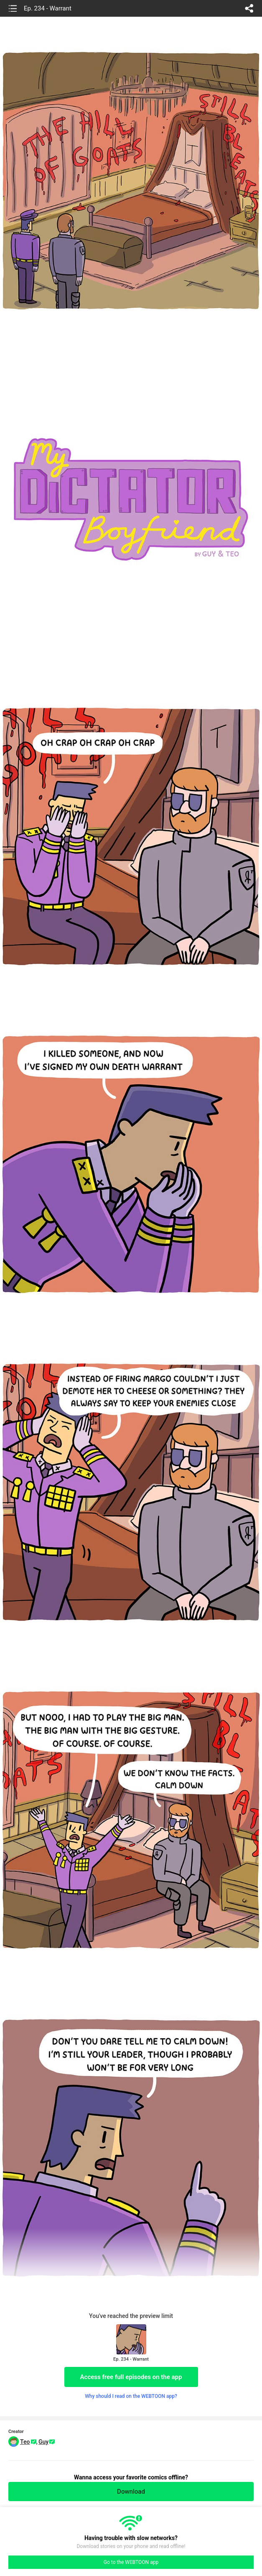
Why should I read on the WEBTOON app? (131, 2396)
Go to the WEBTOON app (131, 2562)
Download (131, 2491)
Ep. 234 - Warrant (47, 8)
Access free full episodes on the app (131, 2377)
